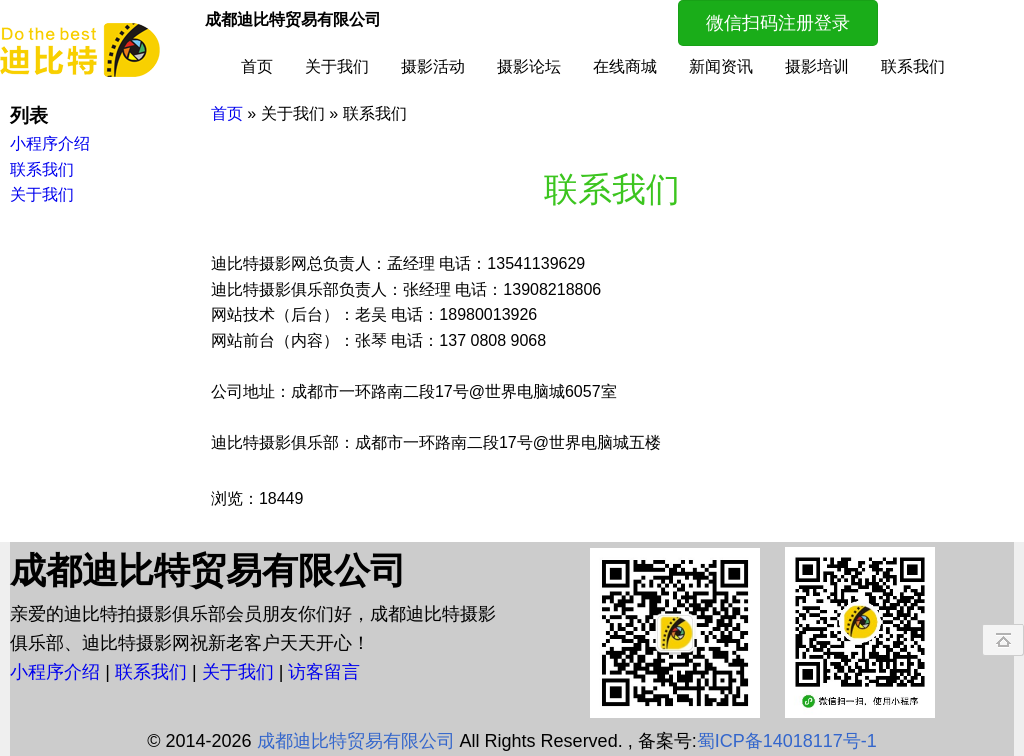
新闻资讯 (721, 66)
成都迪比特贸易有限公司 (356, 741)
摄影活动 (433, 66)
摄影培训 (817, 66)
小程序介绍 (57, 672)
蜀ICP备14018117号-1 (787, 741)
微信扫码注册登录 (778, 23)
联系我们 (913, 66)
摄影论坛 (529, 66)
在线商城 (625, 66)
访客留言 (324, 672)
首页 (257, 66)
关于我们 (337, 66)
